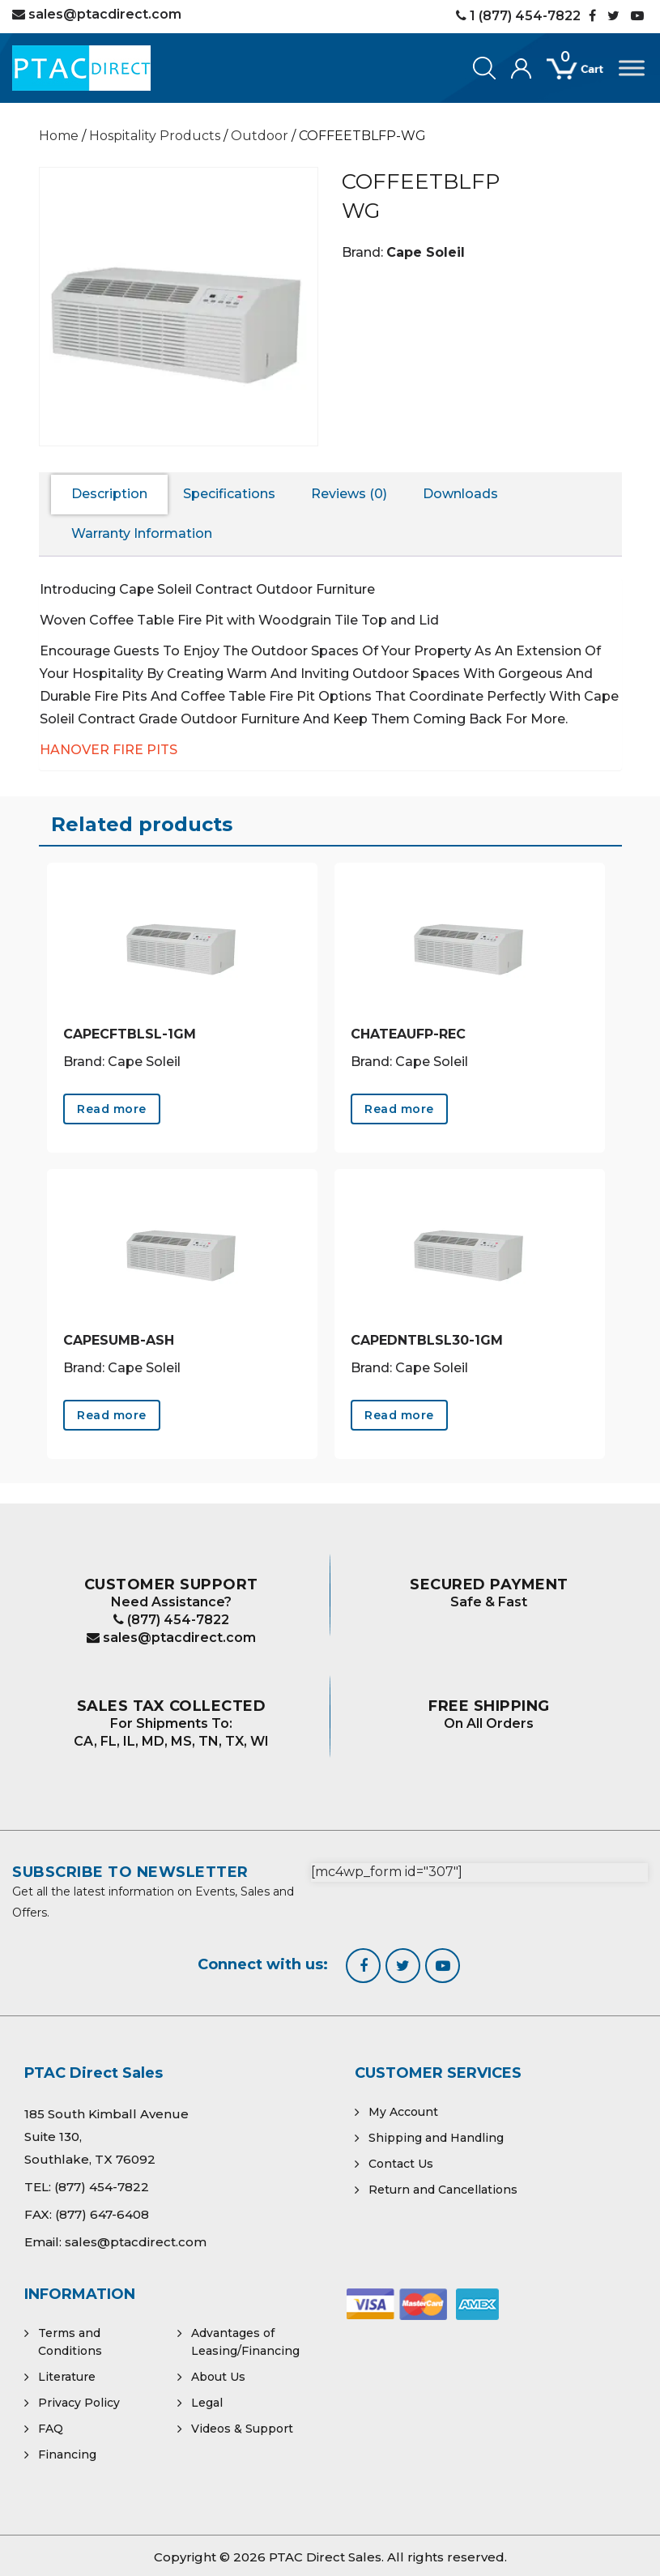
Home (59, 135)
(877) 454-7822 (171, 1619)
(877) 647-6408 (102, 2214)
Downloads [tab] (460, 493)
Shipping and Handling (436, 2137)
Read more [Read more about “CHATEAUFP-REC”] (399, 1109)
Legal (207, 2402)
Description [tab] (109, 493)
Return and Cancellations (442, 2189)
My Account (403, 2112)
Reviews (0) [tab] (349, 493)
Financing (67, 2454)
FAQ (50, 2428)
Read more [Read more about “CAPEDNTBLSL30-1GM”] (399, 1415)
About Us (218, 2376)
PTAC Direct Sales (325, 2557)
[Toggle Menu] (632, 67)
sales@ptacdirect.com (171, 1637)
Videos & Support (242, 2428)
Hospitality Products (154, 135)
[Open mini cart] (582, 77)
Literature (67, 2376)
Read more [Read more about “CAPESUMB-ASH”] (112, 1415)
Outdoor (259, 135)
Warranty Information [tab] (141, 533)
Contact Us (400, 2163)
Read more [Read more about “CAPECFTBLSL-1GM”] (112, 1109)
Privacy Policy (79, 2402)
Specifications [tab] (229, 493)
